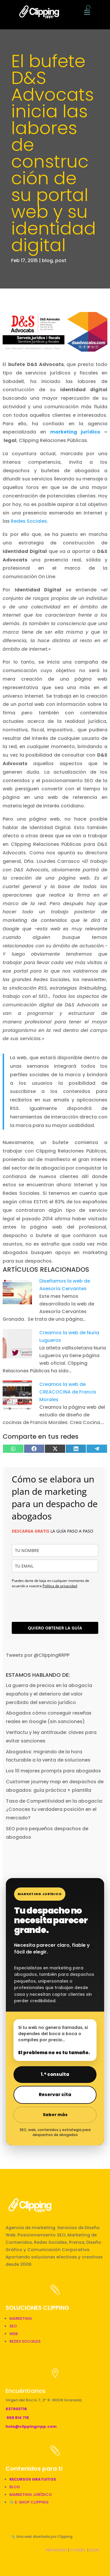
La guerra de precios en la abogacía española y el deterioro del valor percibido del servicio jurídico (49, 1694)
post (60, 260)
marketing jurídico (75, 432)
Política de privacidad (60, 1585)
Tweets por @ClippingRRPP (38, 1655)
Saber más (55, 2115)
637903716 (16, 2409)
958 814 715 (17, 2417)
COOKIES (77, 2550)
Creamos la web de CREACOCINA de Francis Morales (67, 1392)
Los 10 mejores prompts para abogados (53, 1770)
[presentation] (46, 1602)
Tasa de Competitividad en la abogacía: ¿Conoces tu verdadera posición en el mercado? (54, 1809)
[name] (55, 1550)
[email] (55, 1566)
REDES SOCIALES (24, 2341)
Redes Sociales (29, 521)
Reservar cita (55, 2094)
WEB (13, 2334)
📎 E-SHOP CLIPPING (29, 2502)
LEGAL (94, 2550)
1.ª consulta (55, 2074)
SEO (13, 2326)
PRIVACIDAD (56, 2550)
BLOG (14, 2487)
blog (47, 260)
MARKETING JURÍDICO (30, 2494)
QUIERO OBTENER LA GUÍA (55, 1628)
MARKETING (20, 2318)
